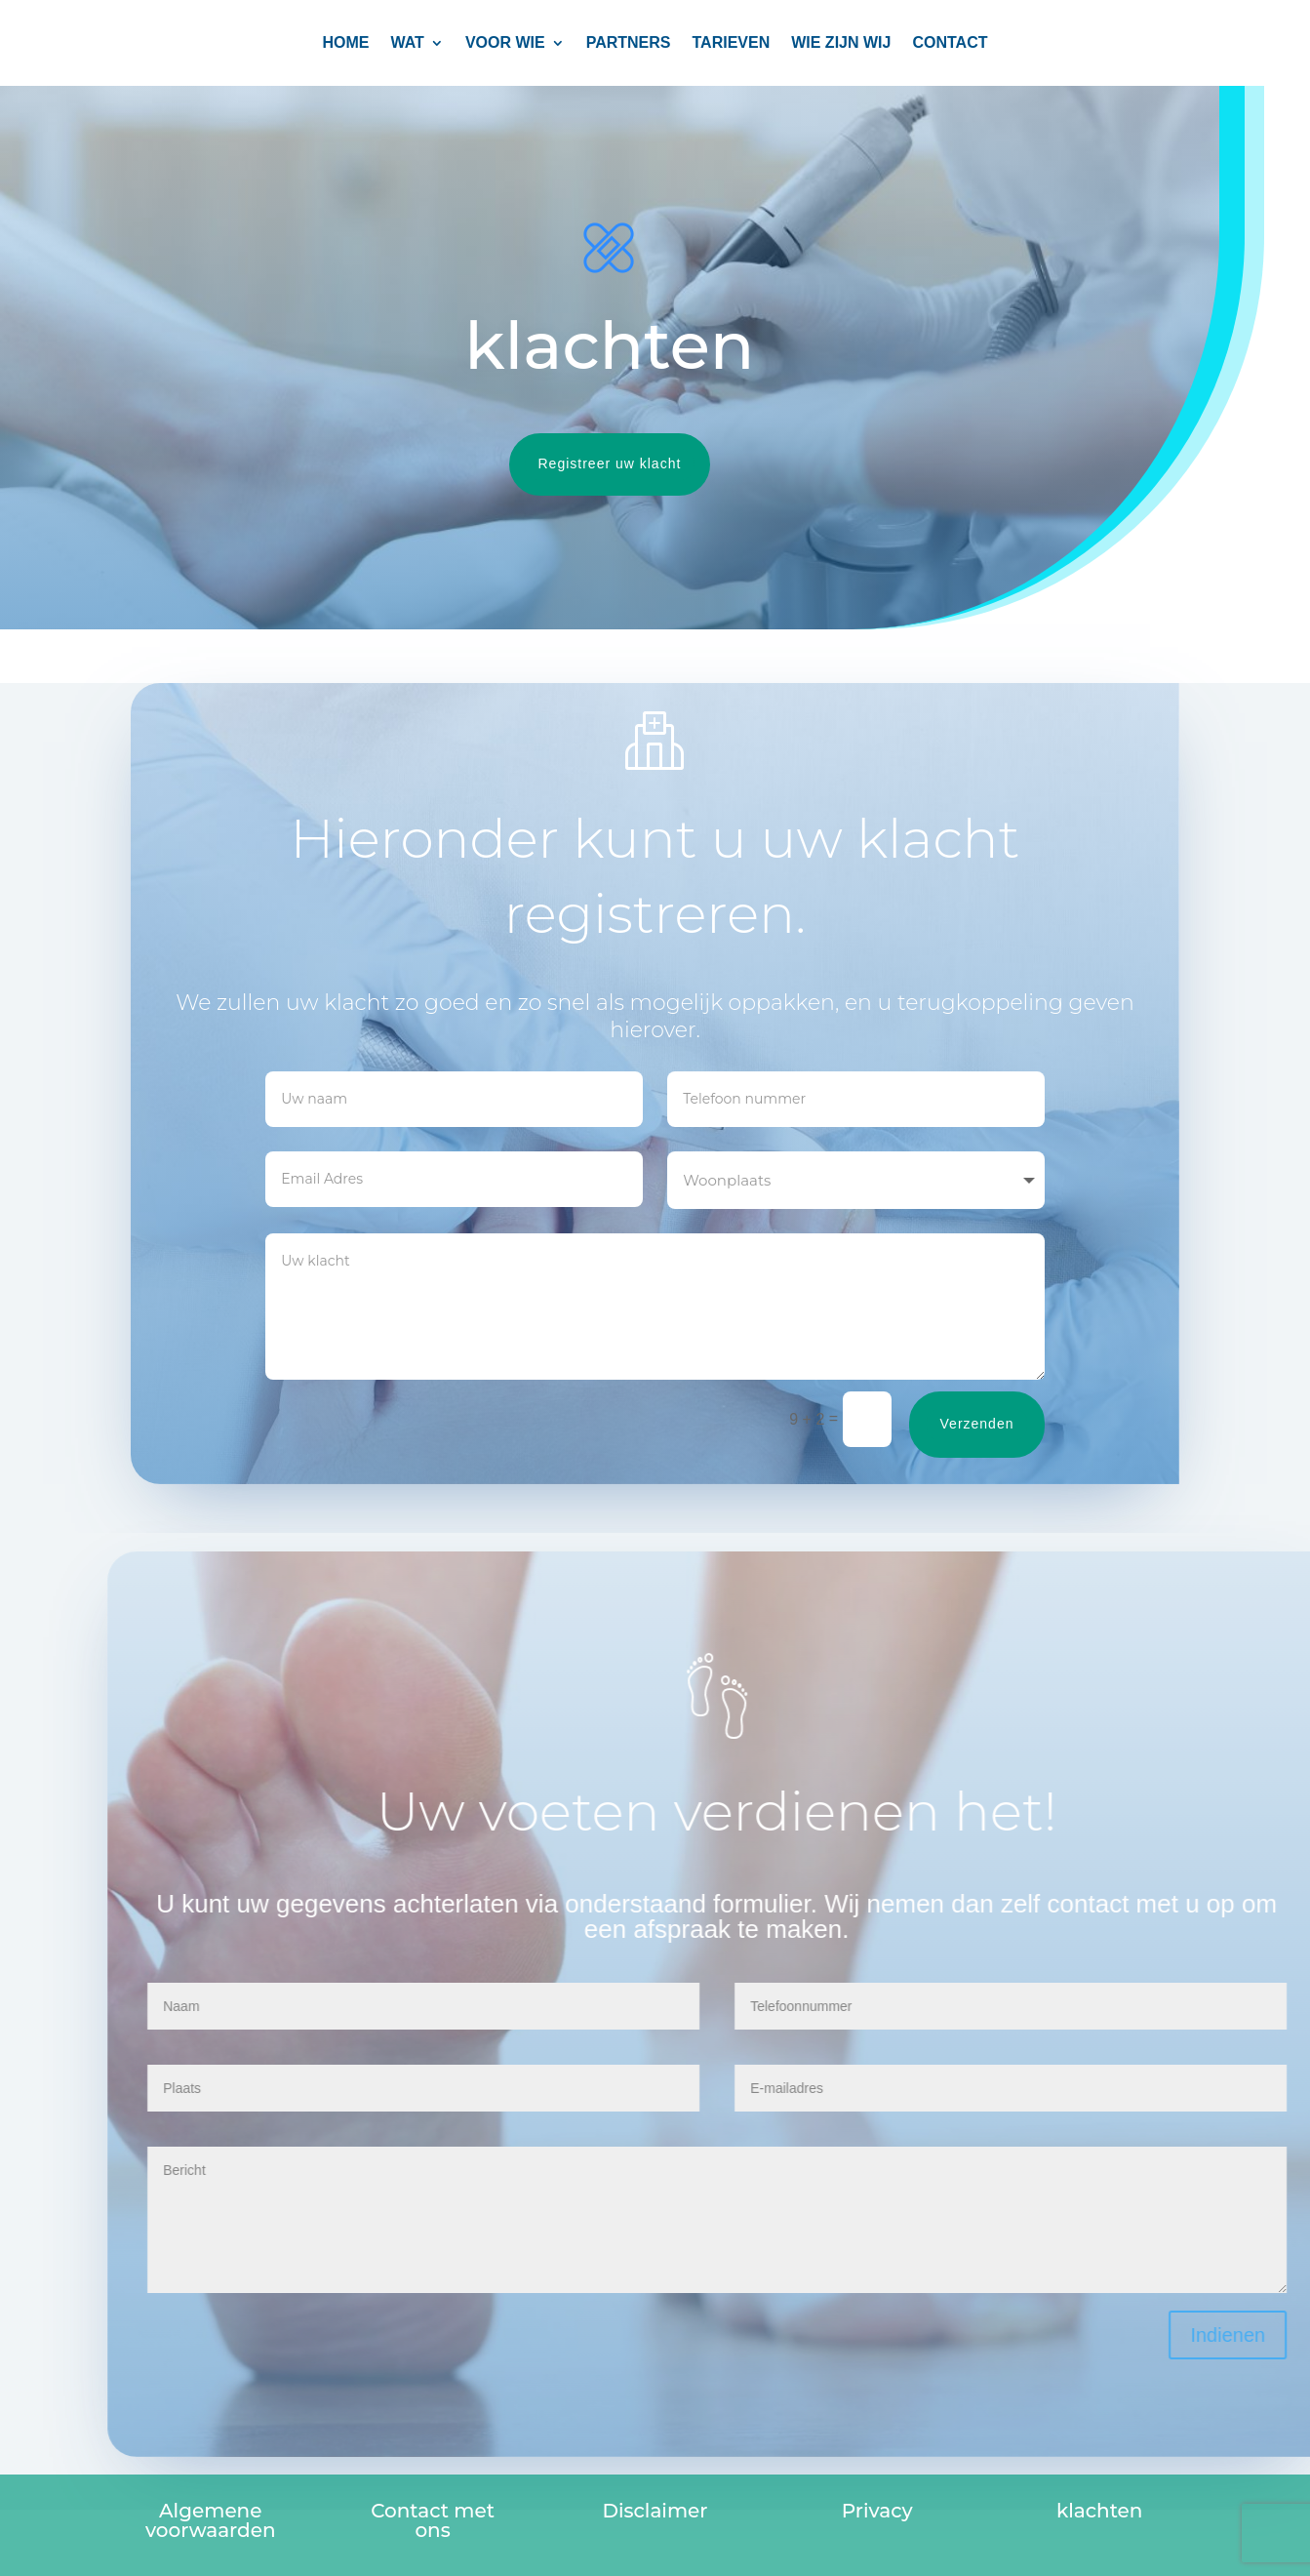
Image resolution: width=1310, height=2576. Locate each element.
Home (346, 43)
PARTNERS (628, 43)
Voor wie (505, 43)
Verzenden (997, 1423)
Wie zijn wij (841, 43)
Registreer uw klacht (586, 463)
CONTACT (949, 43)
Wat (407, 43)
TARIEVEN (731, 43)
